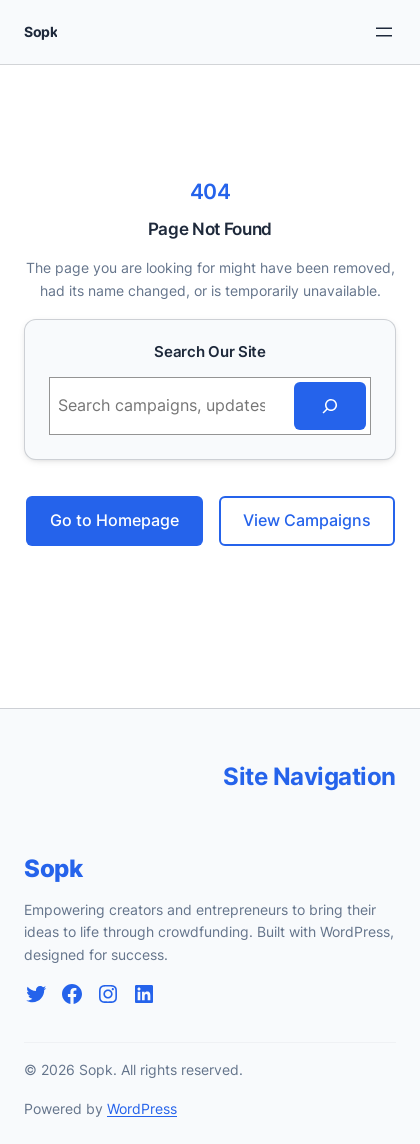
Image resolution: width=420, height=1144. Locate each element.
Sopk (40, 31)
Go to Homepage (114, 520)
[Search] (330, 406)
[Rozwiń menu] (384, 32)
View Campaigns (307, 520)
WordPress (142, 1108)
